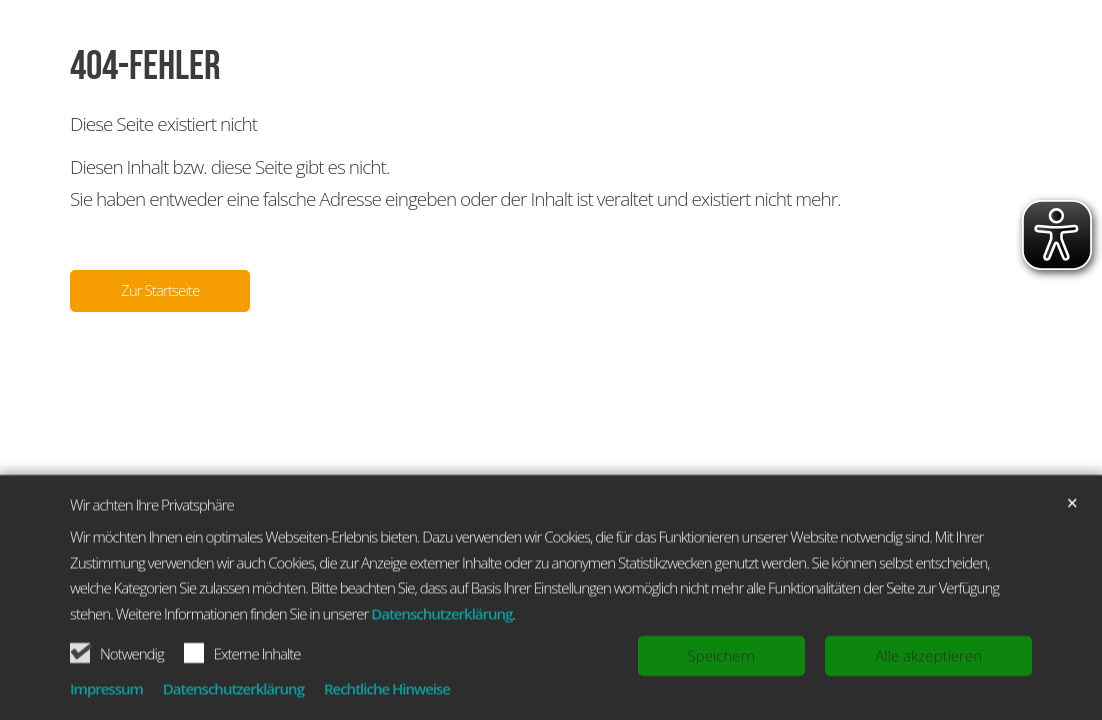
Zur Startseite (160, 290)
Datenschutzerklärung (441, 660)
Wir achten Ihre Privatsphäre (152, 551)
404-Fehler (145, 66)
